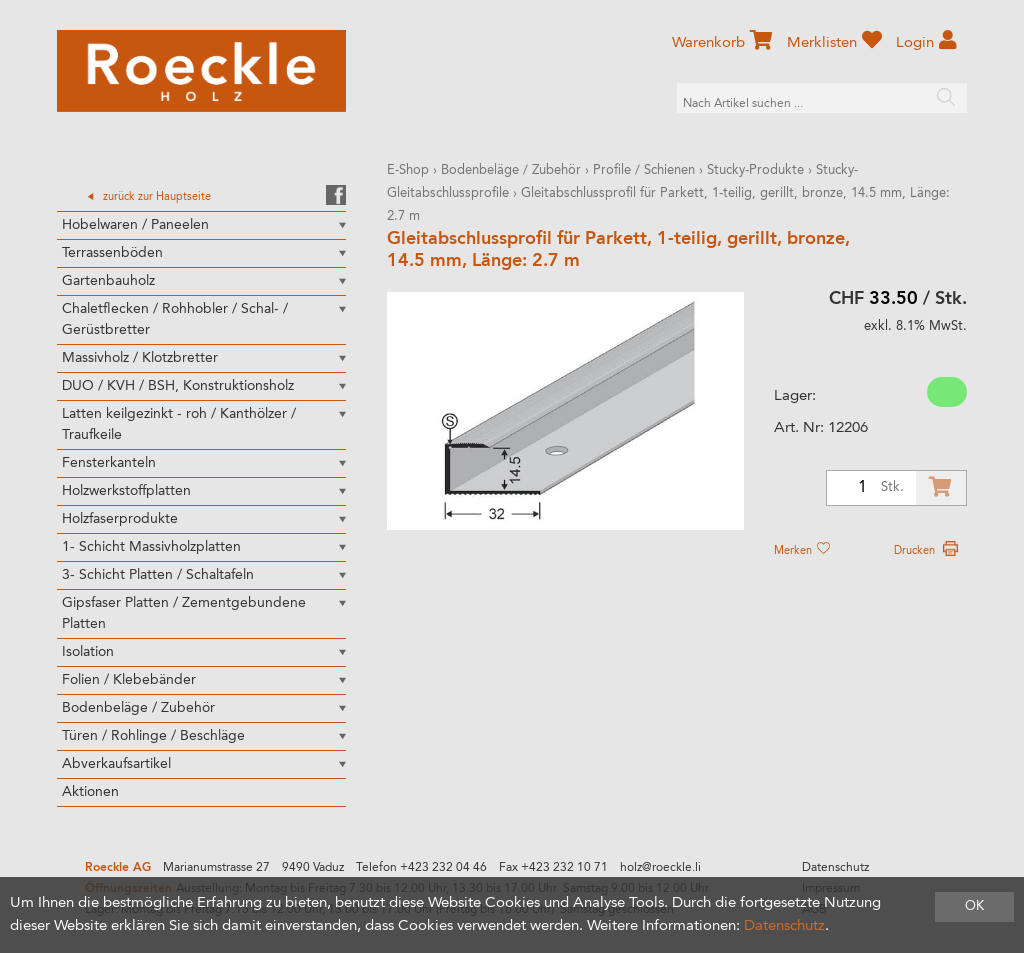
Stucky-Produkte (755, 170)
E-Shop (408, 170)
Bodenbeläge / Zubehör (138, 708)
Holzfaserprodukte (120, 519)
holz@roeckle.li (660, 868)
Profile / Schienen (644, 170)
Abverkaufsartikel (116, 764)
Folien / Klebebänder (129, 680)
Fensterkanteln (109, 463)
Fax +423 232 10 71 (553, 868)
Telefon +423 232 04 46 (421, 868)
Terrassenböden (112, 253)
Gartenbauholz (108, 281)
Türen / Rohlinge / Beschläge (153, 736)
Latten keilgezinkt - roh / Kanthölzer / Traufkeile (179, 424)
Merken (802, 551)
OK (974, 906)
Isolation (88, 652)
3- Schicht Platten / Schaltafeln (158, 575)
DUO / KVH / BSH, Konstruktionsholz (178, 386)
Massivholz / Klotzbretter (140, 358)
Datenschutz (835, 868)
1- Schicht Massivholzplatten (151, 547)
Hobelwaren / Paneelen (135, 225)
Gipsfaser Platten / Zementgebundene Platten (184, 613)
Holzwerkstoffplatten (126, 491)
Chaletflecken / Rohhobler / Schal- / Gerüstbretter (175, 319)
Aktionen (90, 792)
